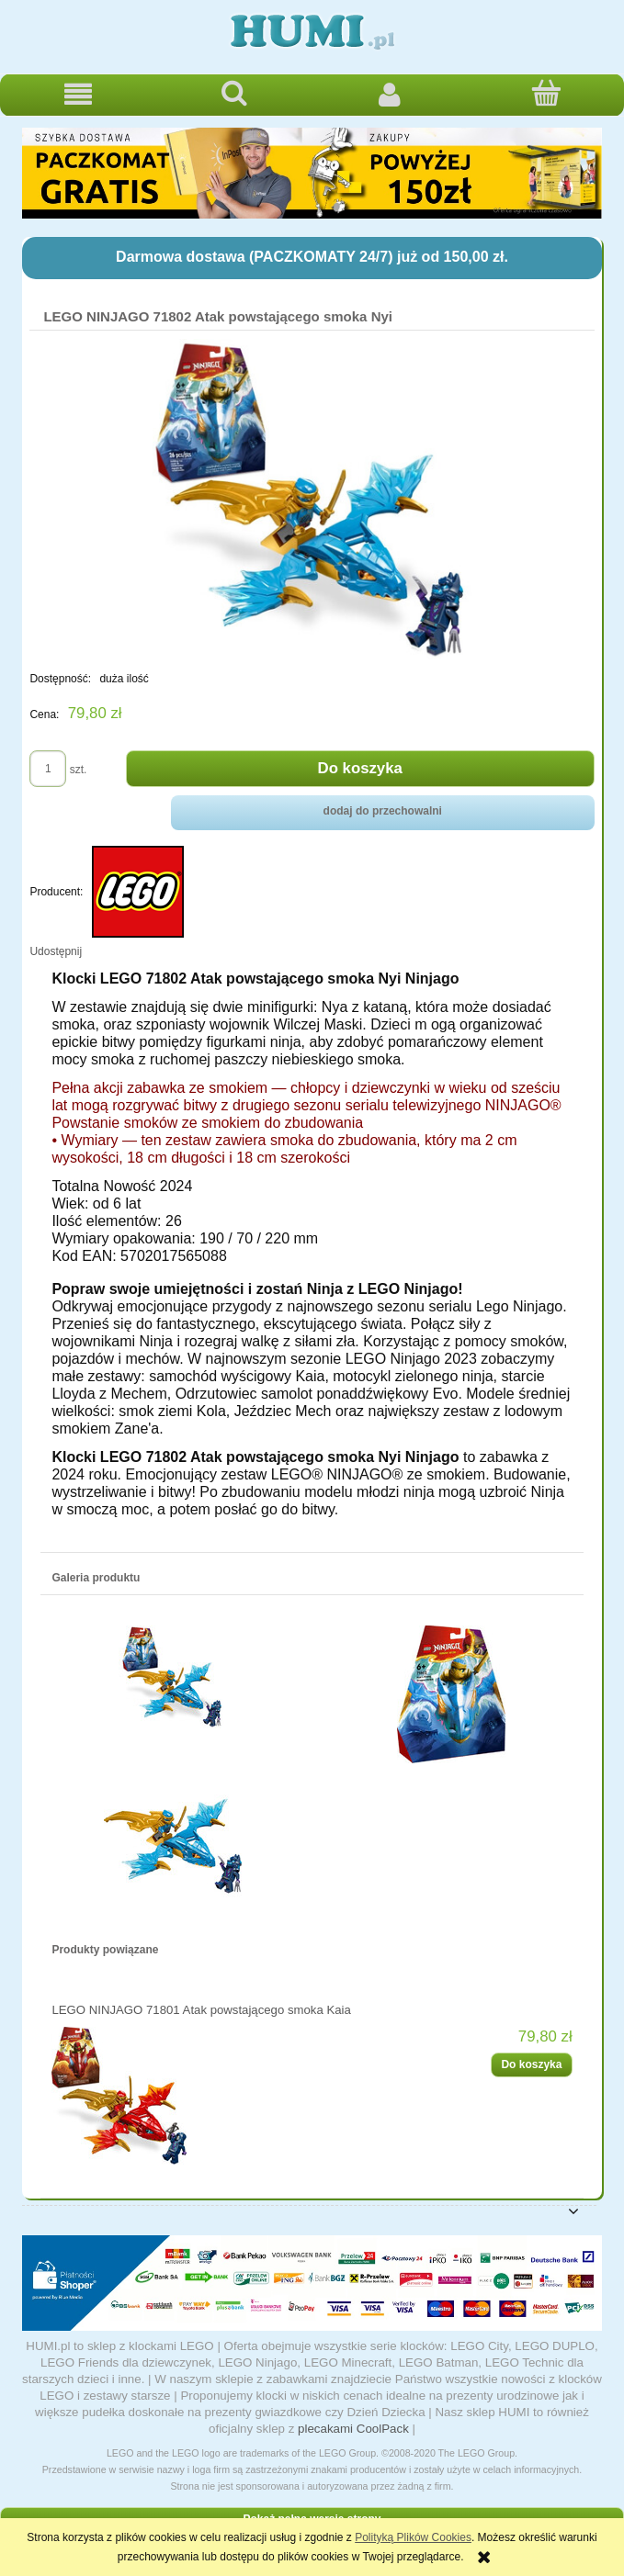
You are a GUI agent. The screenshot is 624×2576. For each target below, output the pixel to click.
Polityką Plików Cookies (413, 2537)
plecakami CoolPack (353, 2428)
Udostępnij (55, 951)
